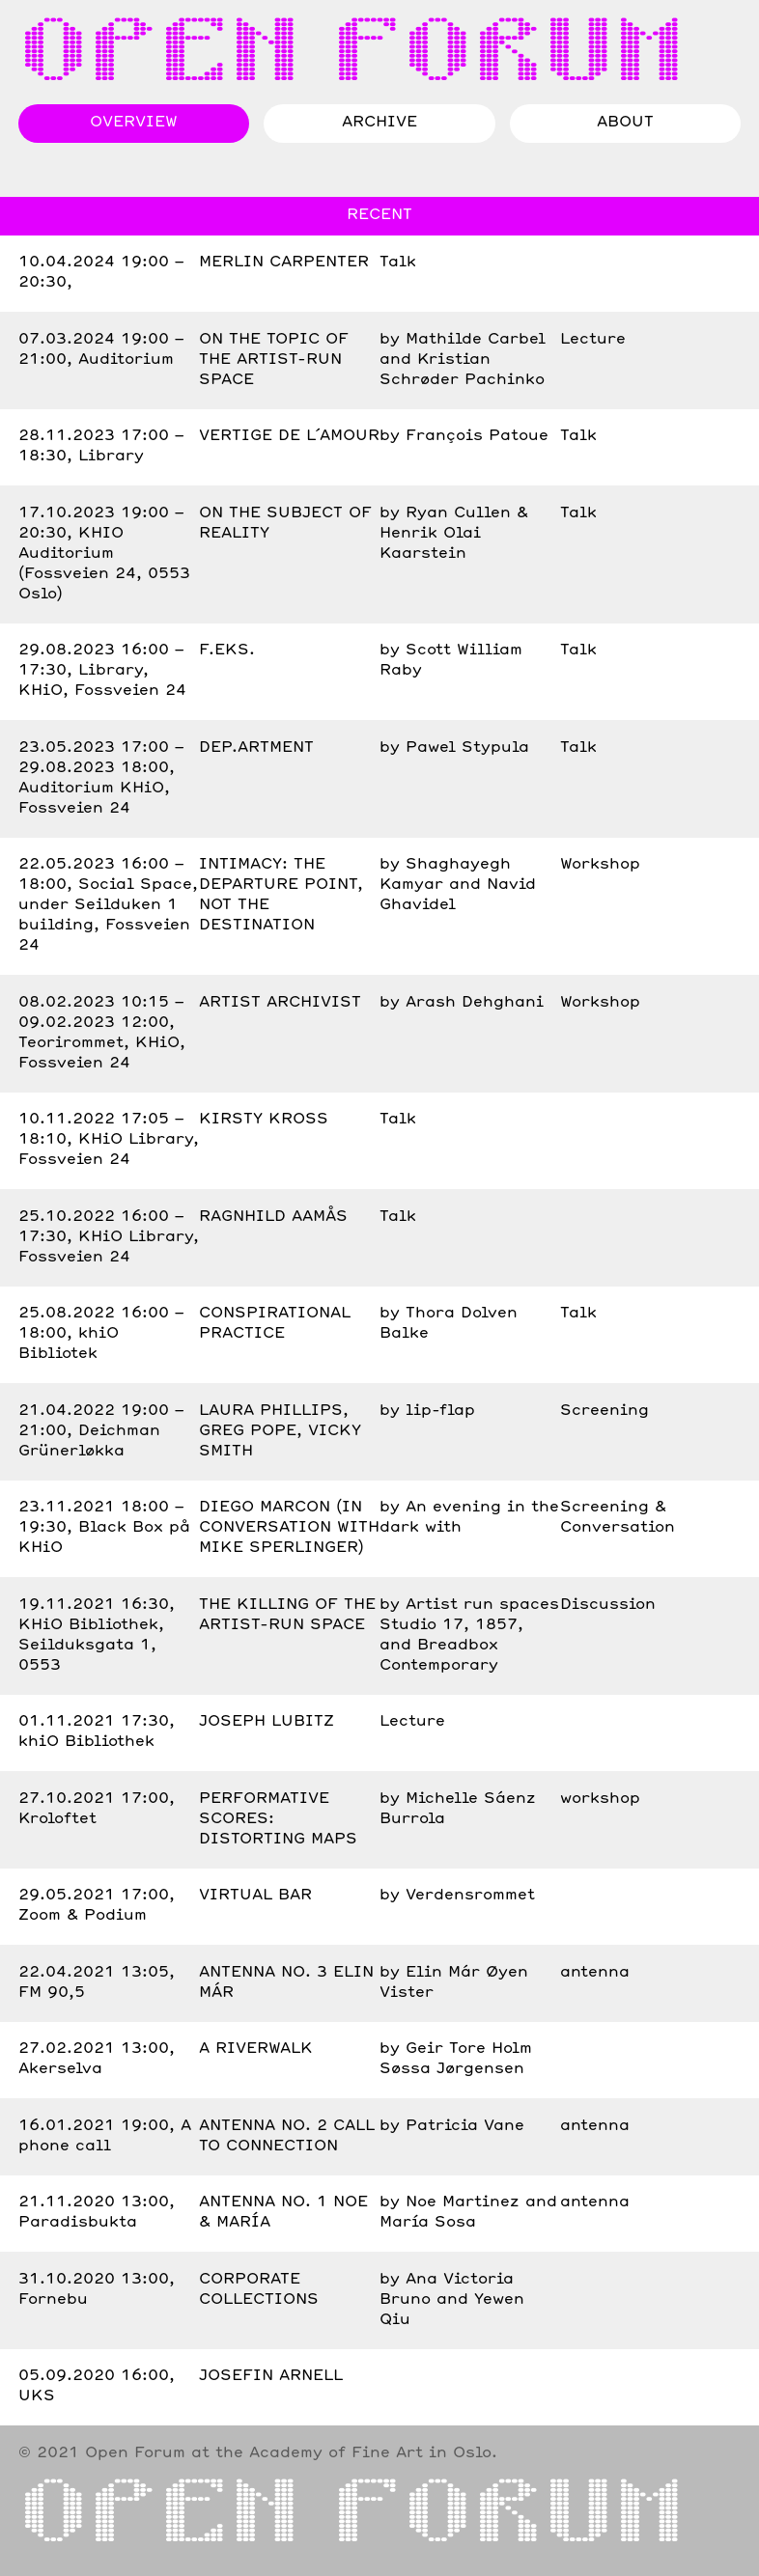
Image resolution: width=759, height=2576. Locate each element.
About (625, 122)
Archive (379, 122)
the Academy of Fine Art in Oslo (353, 2453)
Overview (134, 122)
